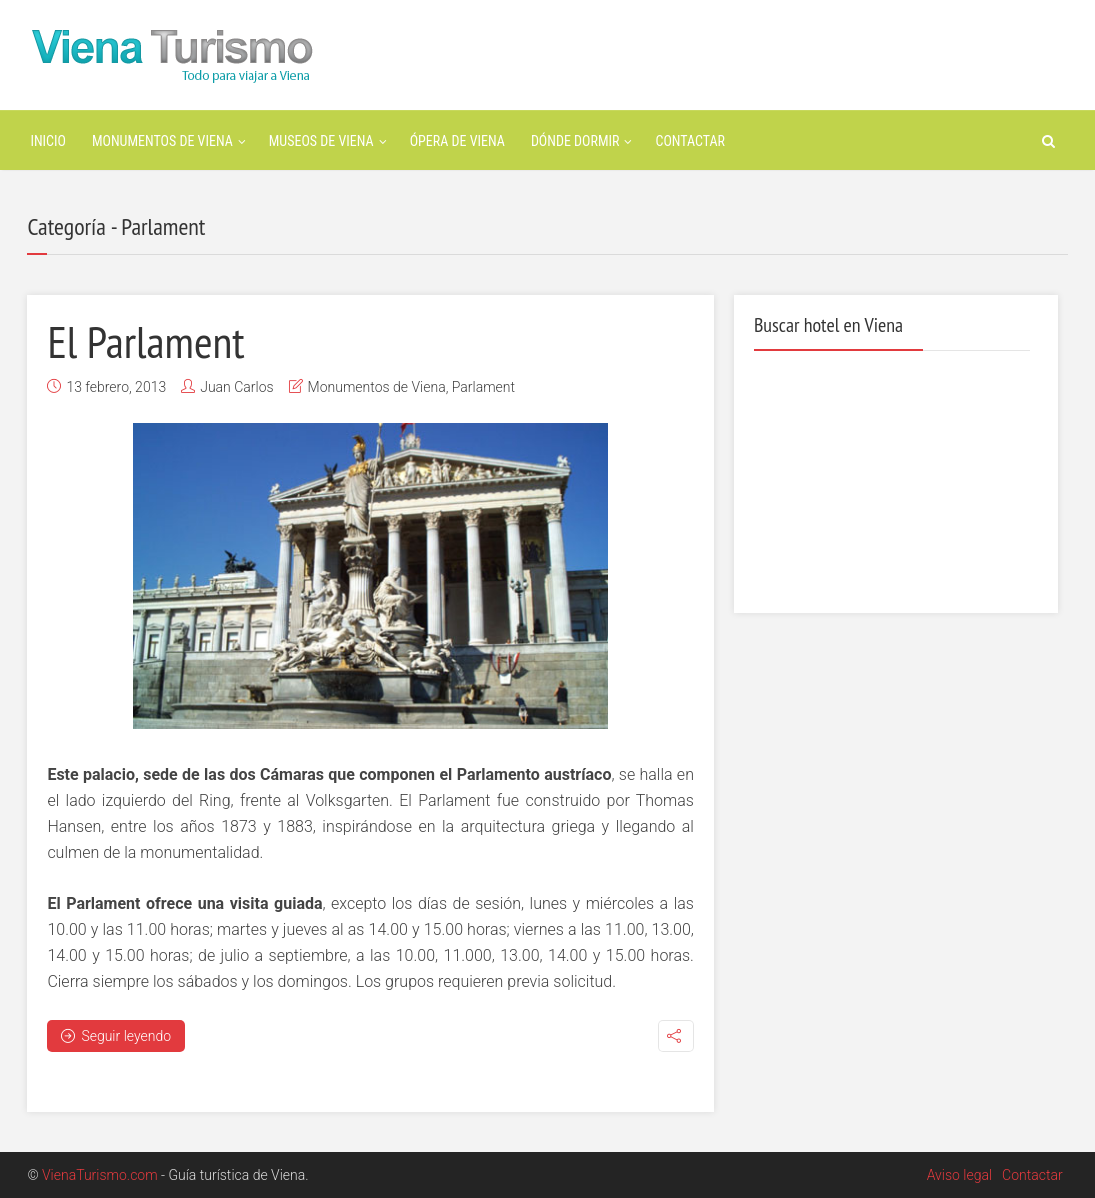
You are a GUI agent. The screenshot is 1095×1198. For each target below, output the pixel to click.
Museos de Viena (321, 141)
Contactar (690, 141)
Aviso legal (959, 1175)
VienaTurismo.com (100, 1175)
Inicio (48, 141)
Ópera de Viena (457, 141)
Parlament (483, 387)
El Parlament (145, 341)
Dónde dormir (575, 141)
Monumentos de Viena (162, 141)
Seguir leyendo (116, 1036)
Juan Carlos (236, 387)
